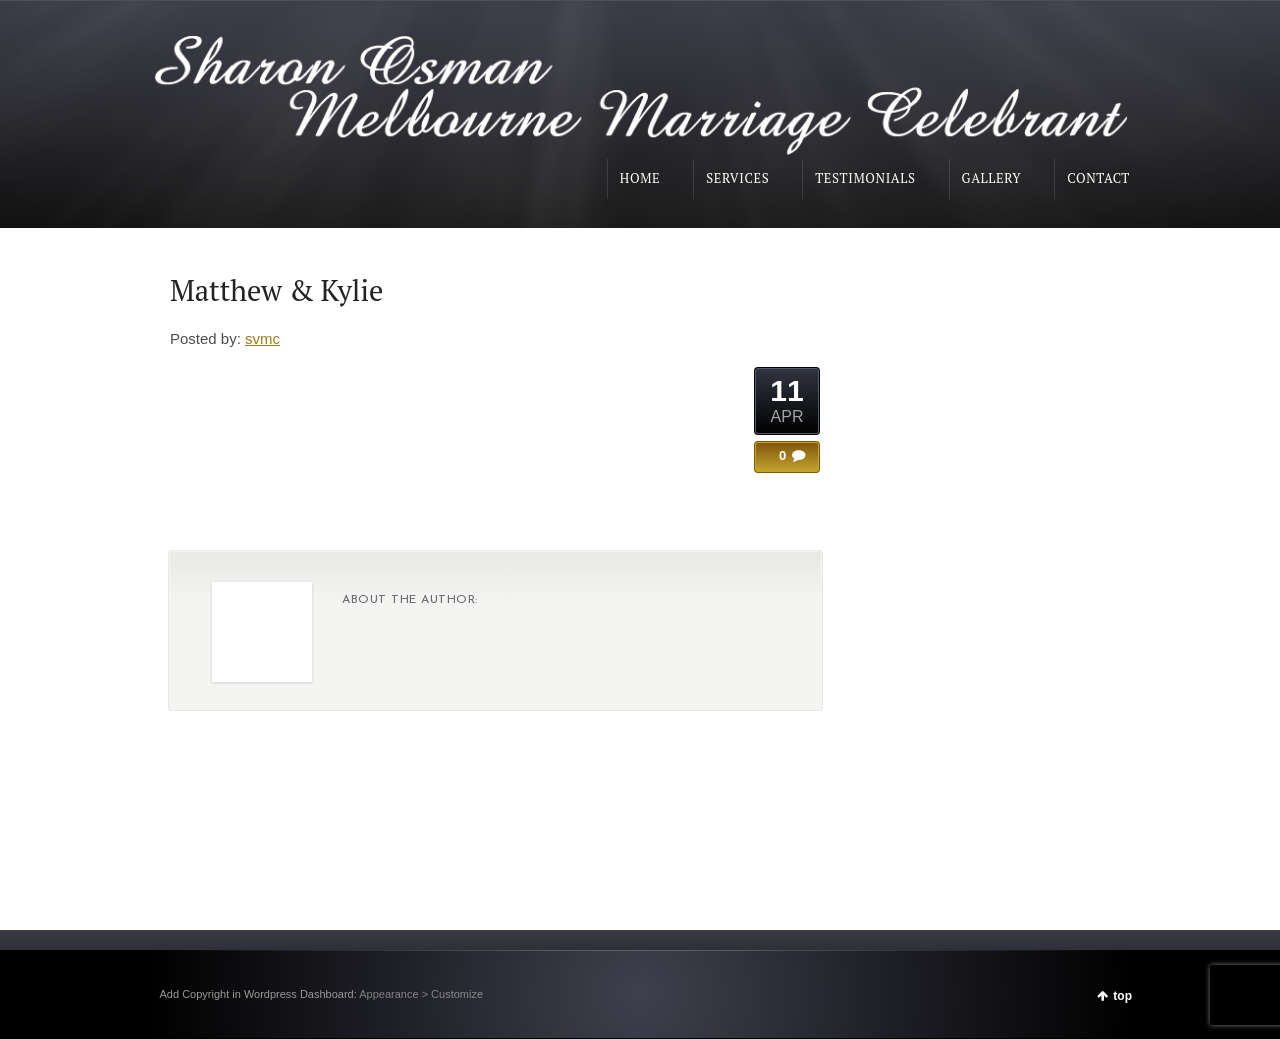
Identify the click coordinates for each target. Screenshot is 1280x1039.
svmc (262, 338)
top (1122, 996)
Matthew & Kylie (276, 290)
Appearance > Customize (421, 994)
